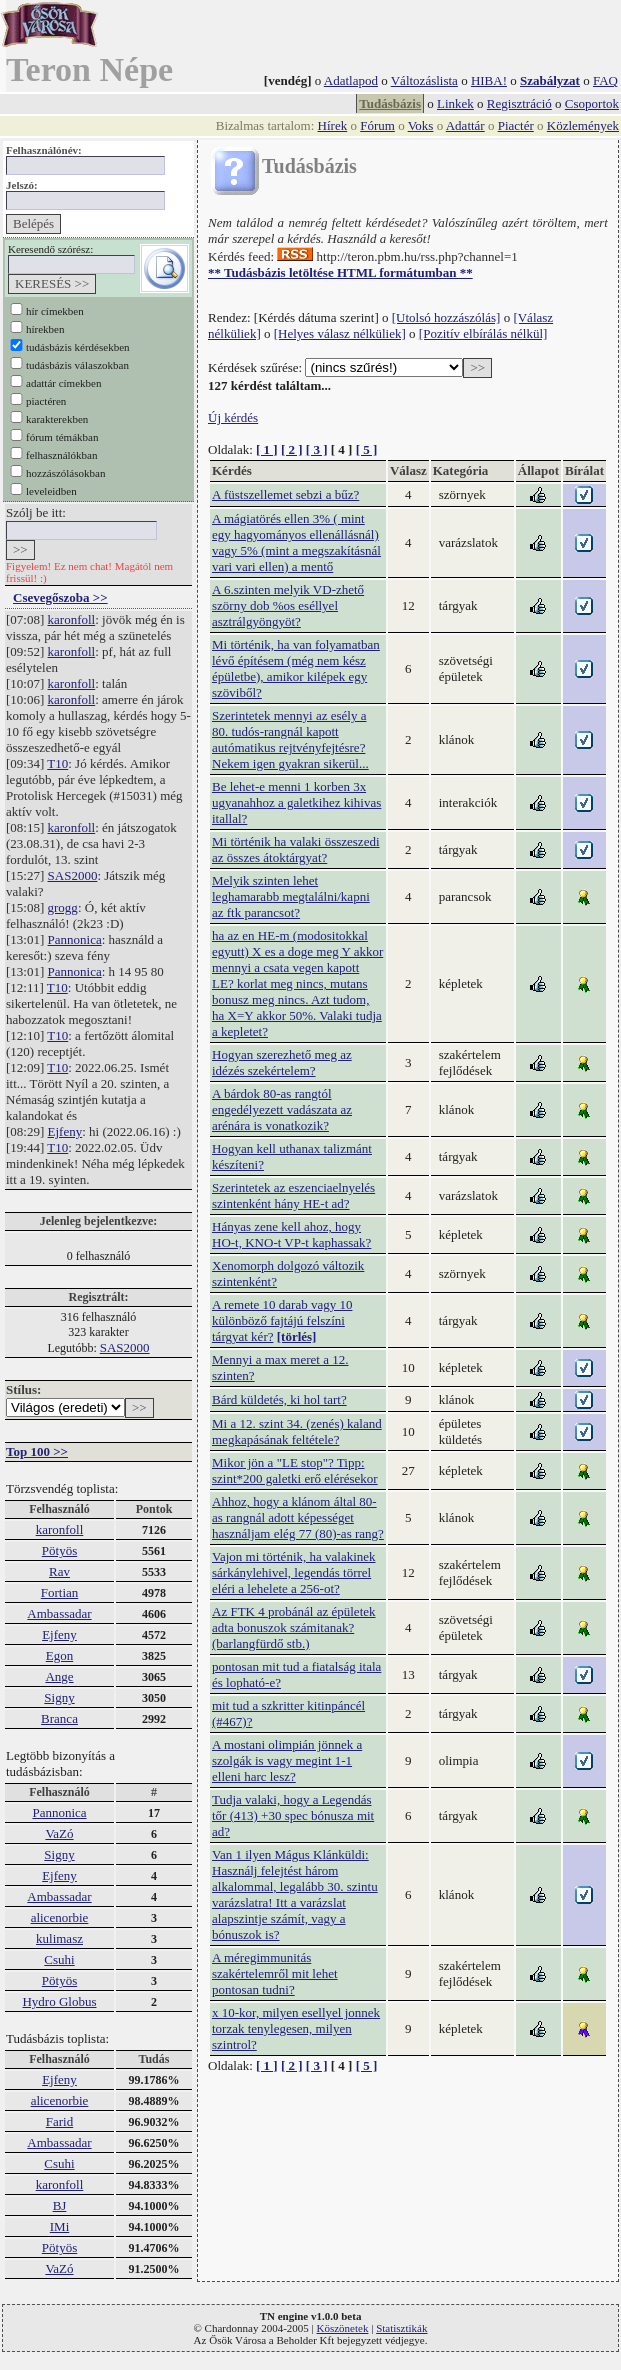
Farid (59, 2121)
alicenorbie (60, 1917)
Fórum (377, 125)
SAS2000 (73, 875)
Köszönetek (343, 2328)
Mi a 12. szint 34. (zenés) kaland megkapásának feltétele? (297, 1431)
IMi (60, 2226)
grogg (63, 907)
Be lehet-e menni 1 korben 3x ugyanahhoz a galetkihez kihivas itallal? (296, 802)
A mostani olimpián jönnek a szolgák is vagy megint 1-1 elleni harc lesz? (287, 1760)
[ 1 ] (267, 449)
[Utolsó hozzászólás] (446, 317)
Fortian (60, 1592)
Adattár (465, 125)
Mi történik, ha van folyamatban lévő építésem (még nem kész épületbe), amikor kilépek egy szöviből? (296, 668)
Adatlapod (351, 80)
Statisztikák (401, 2328)
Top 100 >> (37, 1451)
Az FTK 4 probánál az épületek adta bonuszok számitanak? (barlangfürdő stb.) (294, 1627)
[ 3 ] (317, 449)
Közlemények (583, 125)
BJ (60, 2205)
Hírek (333, 125)
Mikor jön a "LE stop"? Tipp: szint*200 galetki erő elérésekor (295, 1470)
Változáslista (424, 80)
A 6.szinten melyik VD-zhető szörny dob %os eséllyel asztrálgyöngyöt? (288, 605)
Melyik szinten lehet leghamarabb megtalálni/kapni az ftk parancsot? (291, 896)
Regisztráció (519, 103)
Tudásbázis (390, 103)
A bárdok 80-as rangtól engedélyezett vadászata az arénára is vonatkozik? (282, 1109)
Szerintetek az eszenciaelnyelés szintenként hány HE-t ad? (293, 1195)
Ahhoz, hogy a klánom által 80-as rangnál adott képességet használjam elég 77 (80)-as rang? (298, 1517)
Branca (59, 1718)
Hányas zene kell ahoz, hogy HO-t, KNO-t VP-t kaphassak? (291, 1234)
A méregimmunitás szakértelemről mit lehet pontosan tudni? (275, 1973)
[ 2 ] (292, 449)
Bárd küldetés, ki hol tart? (279, 1399)
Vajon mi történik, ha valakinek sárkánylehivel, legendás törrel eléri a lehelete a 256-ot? (294, 1572)
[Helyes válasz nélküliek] (340, 333)
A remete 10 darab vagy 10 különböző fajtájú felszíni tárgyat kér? (282, 1320)
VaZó (59, 1833)
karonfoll (72, 619)
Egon (59, 1655)
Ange (59, 1676)
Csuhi (59, 1959)
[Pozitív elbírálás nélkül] (483, 333)
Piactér (516, 125)
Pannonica (75, 939)
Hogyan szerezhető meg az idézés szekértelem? (282, 1062)
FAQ (605, 80)
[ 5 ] (367, 449)
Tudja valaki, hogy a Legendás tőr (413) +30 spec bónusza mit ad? (293, 1815)
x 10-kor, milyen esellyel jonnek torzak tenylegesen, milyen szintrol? (296, 2028)
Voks (421, 125)
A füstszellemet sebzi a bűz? (285, 494)
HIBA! (489, 80)
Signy (59, 1697)
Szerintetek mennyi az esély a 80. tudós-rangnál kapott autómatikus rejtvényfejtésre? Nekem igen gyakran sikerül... (290, 739)
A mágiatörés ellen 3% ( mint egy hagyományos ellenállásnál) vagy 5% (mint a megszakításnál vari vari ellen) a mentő (296, 542)
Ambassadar (59, 1613)
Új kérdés (233, 417)
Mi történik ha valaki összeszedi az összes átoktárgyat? (296, 849)
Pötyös (59, 1550)
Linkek (455, 103)
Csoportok (592, 103)
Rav (59, 1571)
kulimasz (59, 1938)
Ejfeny (65, 1131)
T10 (57, 763)
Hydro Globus (59, 2001)
